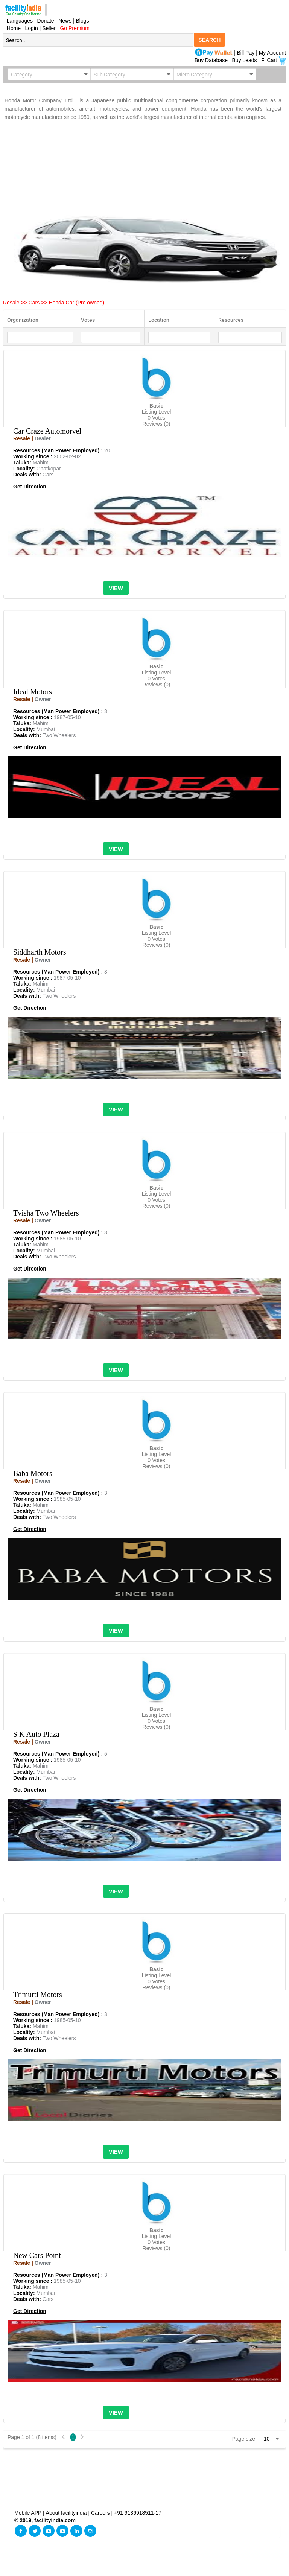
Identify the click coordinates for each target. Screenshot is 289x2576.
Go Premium (75, 28)
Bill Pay (246, 53)
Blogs (82, 21)
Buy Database (211, 60)
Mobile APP (28, 2513)
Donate (45, 21)
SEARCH (209, 40)
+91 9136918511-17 (137, 2513)
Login (31, 28)
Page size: (244, 2439)
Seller (49, 28)
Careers (100, 2513)
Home (12, 28)
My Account (272, 53)
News (65, 21)
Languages (18, 21)
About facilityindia (67, 2513)
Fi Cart (273, 60)
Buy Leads (244, 60)
